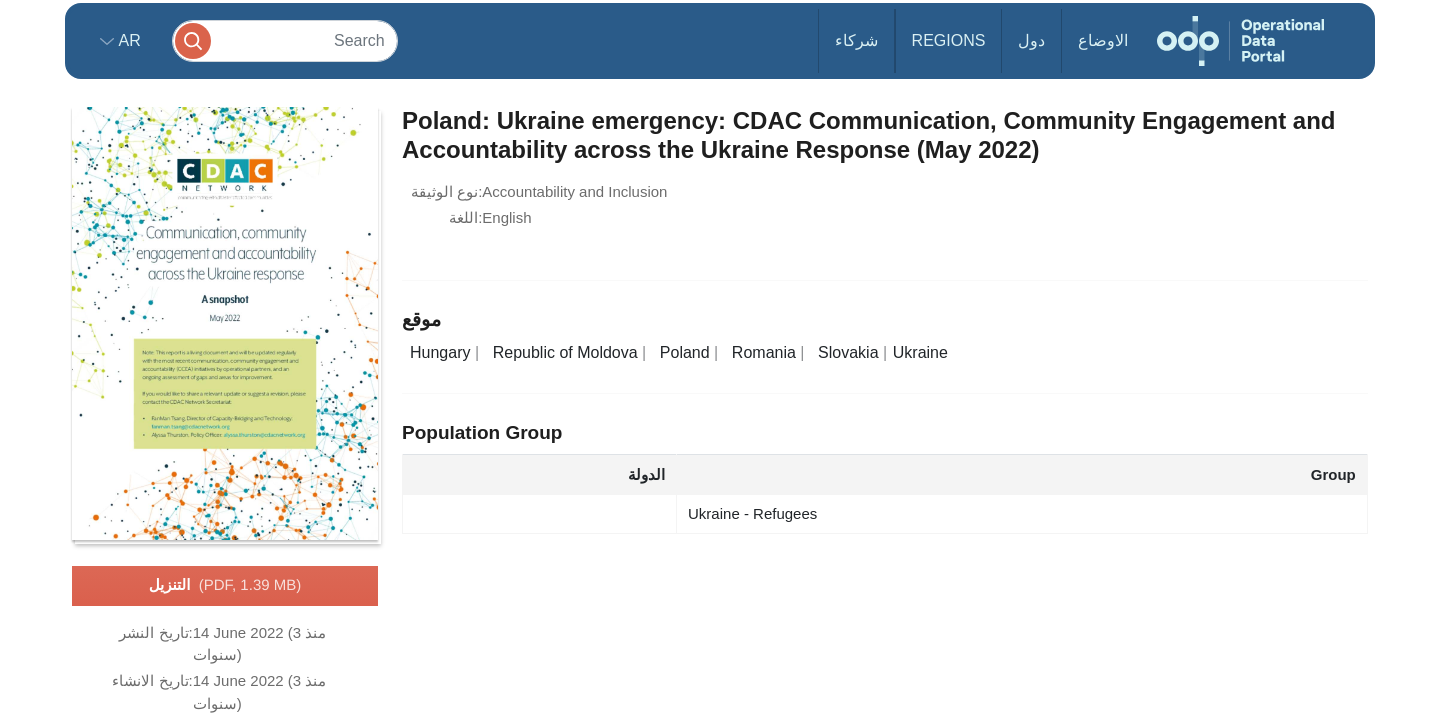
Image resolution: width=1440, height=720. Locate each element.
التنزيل (225, 586)
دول (1031, 40)
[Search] (285, 40)
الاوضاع (1103, 40)
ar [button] (127, 40)
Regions (949, 40)
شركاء (856, 40)
